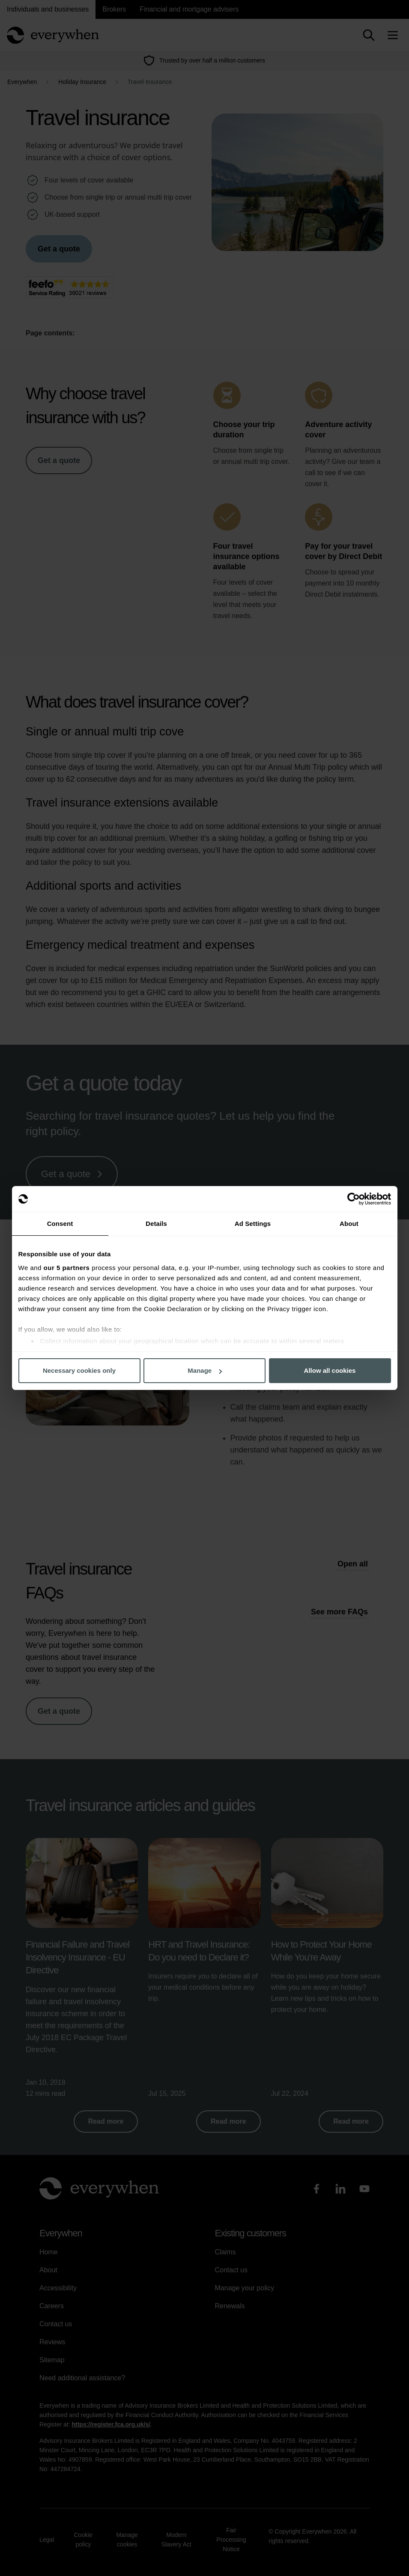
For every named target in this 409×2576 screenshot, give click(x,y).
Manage (205, 1370)
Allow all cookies (330, 1370)
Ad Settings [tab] (253, 1223)
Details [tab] (156, 1223)
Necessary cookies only (79, 1370)
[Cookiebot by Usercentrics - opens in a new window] (353, 1198)
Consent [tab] (60, 1223)
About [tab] (349, 1223)
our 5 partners (67, 1267)
